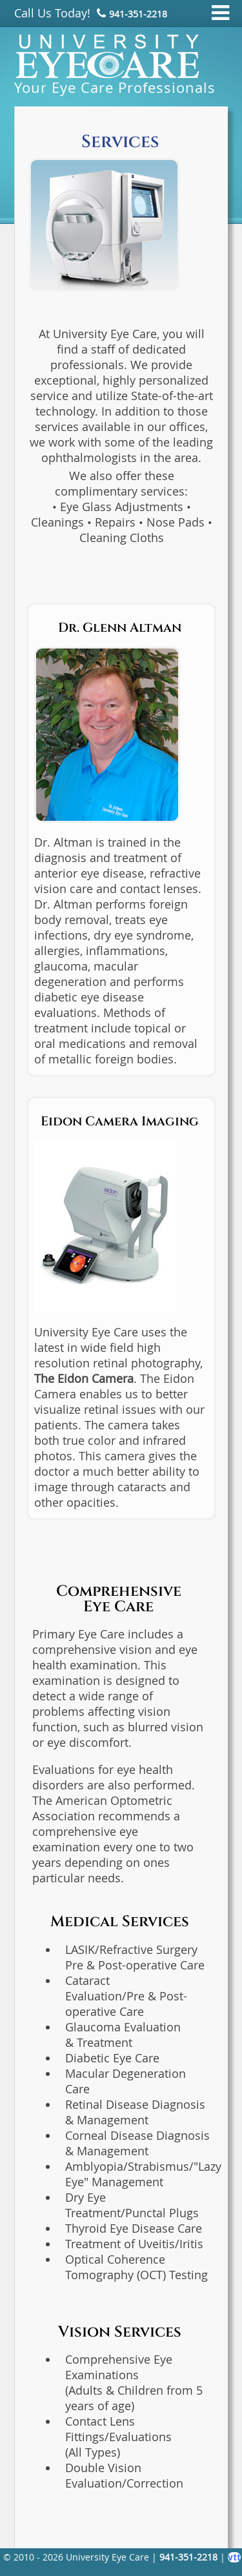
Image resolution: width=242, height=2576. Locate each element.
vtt (234, 2557)
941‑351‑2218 (138, 14)
